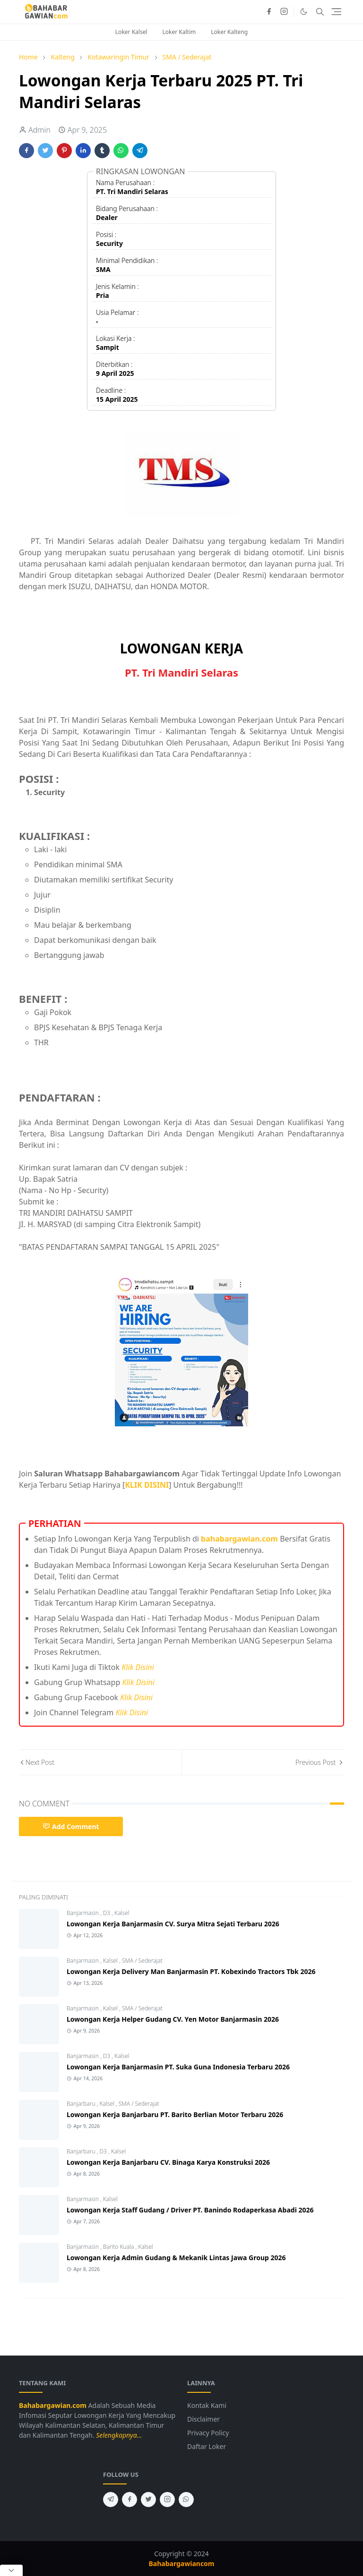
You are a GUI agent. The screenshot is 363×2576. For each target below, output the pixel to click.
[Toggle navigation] (336, 11)
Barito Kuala (119, 2247)
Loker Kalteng (229, 32)
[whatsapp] (186, 2499)
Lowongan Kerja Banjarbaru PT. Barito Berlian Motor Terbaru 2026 (175, 2114)
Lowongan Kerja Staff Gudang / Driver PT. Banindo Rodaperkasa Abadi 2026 (190, 2209)
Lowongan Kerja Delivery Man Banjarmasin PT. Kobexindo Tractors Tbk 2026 (191, 1971)
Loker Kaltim (179, 32)
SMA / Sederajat (142, 1961)
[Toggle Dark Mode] (303, 11)
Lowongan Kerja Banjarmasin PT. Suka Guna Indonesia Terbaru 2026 (178, 2066)
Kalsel (121, 1913)
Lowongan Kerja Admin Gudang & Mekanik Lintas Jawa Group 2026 (176, 2257)
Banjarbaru (82, 2104)
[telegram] (110, 2499)
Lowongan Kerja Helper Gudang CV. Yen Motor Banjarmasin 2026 (173, 2019)
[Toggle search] (319, 11)
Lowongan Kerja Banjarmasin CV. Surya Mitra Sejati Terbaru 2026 (173, 1923)
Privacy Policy (208, 2432)
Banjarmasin (83, 1913)
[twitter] (148, 2499)
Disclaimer (203, 2419)
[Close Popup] (11, 2570)
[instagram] (284, 11)
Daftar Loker (206, 2446)
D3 (107, 1913)
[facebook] (269, 11)
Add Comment (71, 1826)
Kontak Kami (206, 2405)
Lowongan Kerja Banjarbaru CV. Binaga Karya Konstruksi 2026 (168, 2162)
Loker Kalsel (131, 32)
